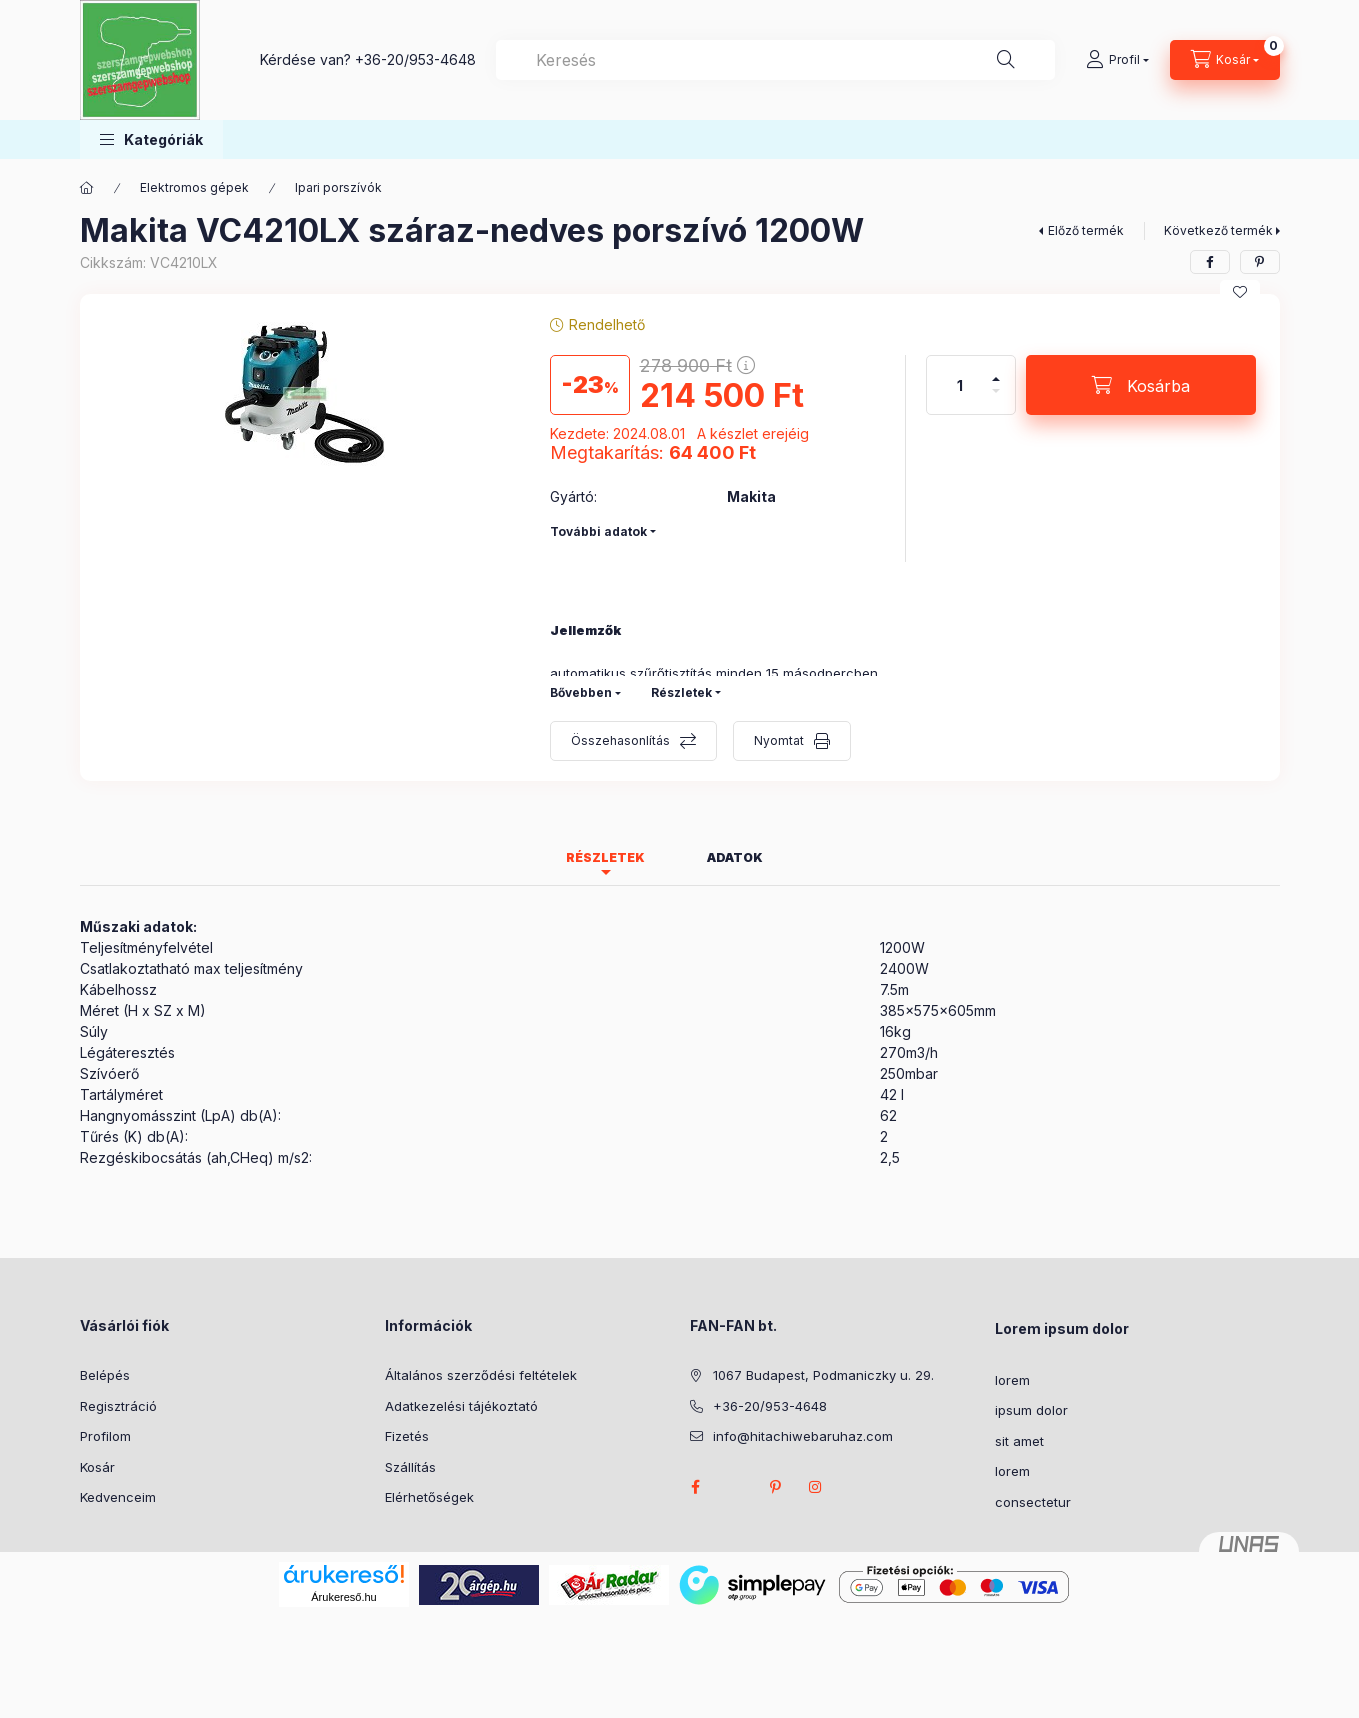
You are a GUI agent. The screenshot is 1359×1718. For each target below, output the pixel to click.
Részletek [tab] (605, 857)
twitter (736, 1487)
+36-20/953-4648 (415, 59)
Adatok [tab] (735, 857)
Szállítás (410, 1467)
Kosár (97, 1467)
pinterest (776, 1487)
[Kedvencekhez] (1240, 292)
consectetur (1033, 1502)
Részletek (681, 692)
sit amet (1019, 1441)
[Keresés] (1006, 60)
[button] (151, 139)
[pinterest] (1260, 262)
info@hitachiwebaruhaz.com (803, 1436)
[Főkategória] (87, 188)
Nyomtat (779, 740)
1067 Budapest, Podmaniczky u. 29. (823, 1375)
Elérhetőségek (429, 1497)
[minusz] (996, 399)
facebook (696, 1487)
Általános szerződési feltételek (481, 1375)
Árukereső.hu (343, 1597)
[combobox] (775, 60)
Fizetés (407, 1436)
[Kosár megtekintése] (1225, 60)
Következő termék (1218, 230)
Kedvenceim (118, 1497)
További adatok (598, 531)
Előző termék (1086, 230)
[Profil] (1117, 60)
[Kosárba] (1141, 385)
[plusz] (996, 370)
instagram (816, 1487)
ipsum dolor (1031, 1410)
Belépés (105, 1375)
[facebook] (1210, 262)
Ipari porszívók (338, 187)
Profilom (105, 1436)
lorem (1012, 1380)
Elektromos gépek (194, 187)
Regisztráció (118, 1406)
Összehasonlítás (620, 740)
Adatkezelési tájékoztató (461, 1406)
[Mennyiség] (960, 385)
